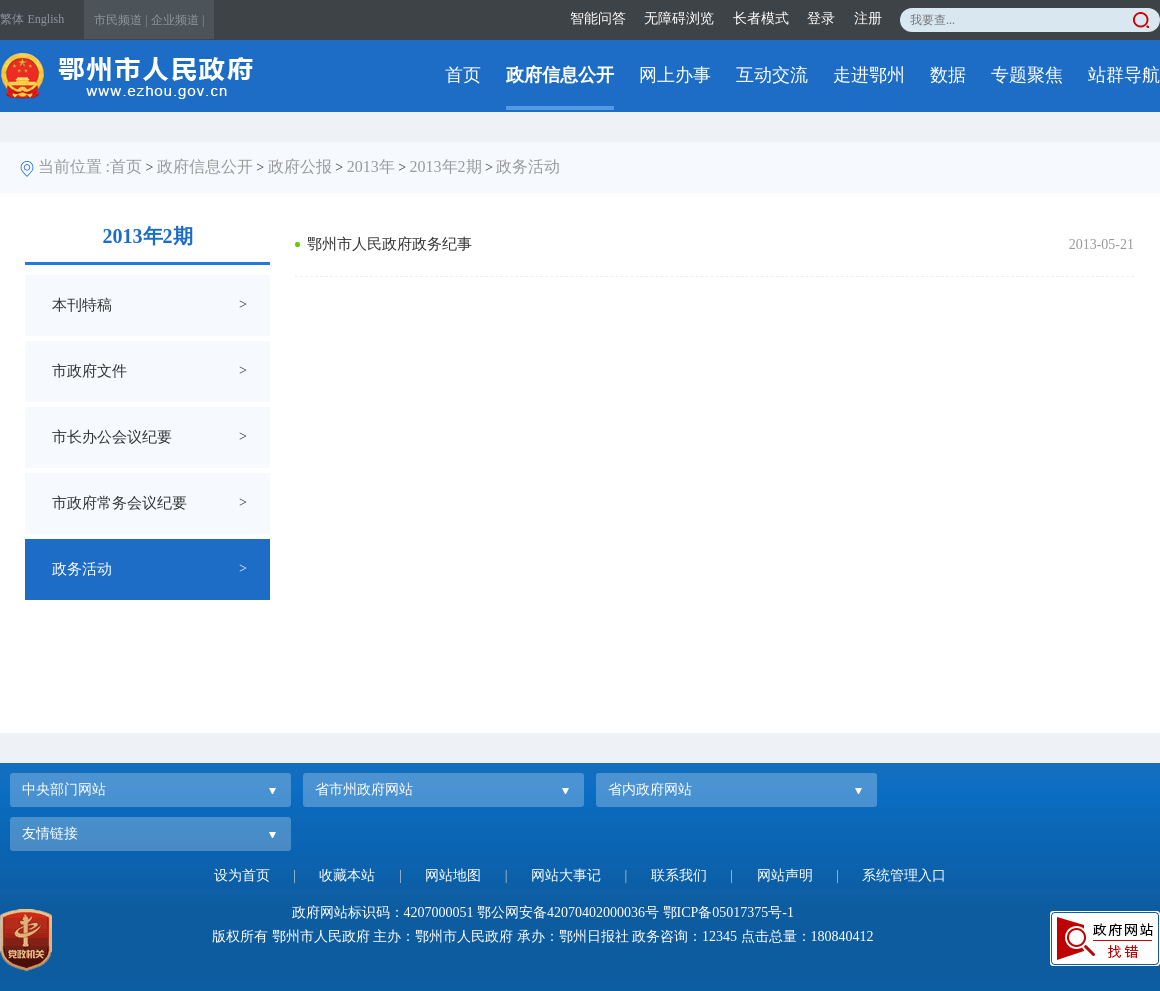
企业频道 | (177, 20)
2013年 (371, 166)
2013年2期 (446, 166)
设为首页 (242, 875)
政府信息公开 (560, 75)
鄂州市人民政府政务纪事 (389, 244)
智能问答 (598, 18)
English (46, 19)
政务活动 (528, 166)
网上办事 (675, 75)
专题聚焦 (1027, 75)
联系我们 (679, 875)
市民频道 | (120, 20)
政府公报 (300, 166)
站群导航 (1124, 75)
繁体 (12, 19)
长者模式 (761, 18)
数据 (948, 75)
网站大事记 (566, 875)
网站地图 (453, 875)
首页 (463, 75)
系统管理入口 (904, 875)
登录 (821, 18)
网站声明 (785, 875)
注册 (868, 18)
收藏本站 (347, 875)
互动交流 (772, 75)
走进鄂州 (869, 75)
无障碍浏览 (679, 18)
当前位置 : (74, 166)
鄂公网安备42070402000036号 (568, 912)
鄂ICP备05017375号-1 (728, 912)
